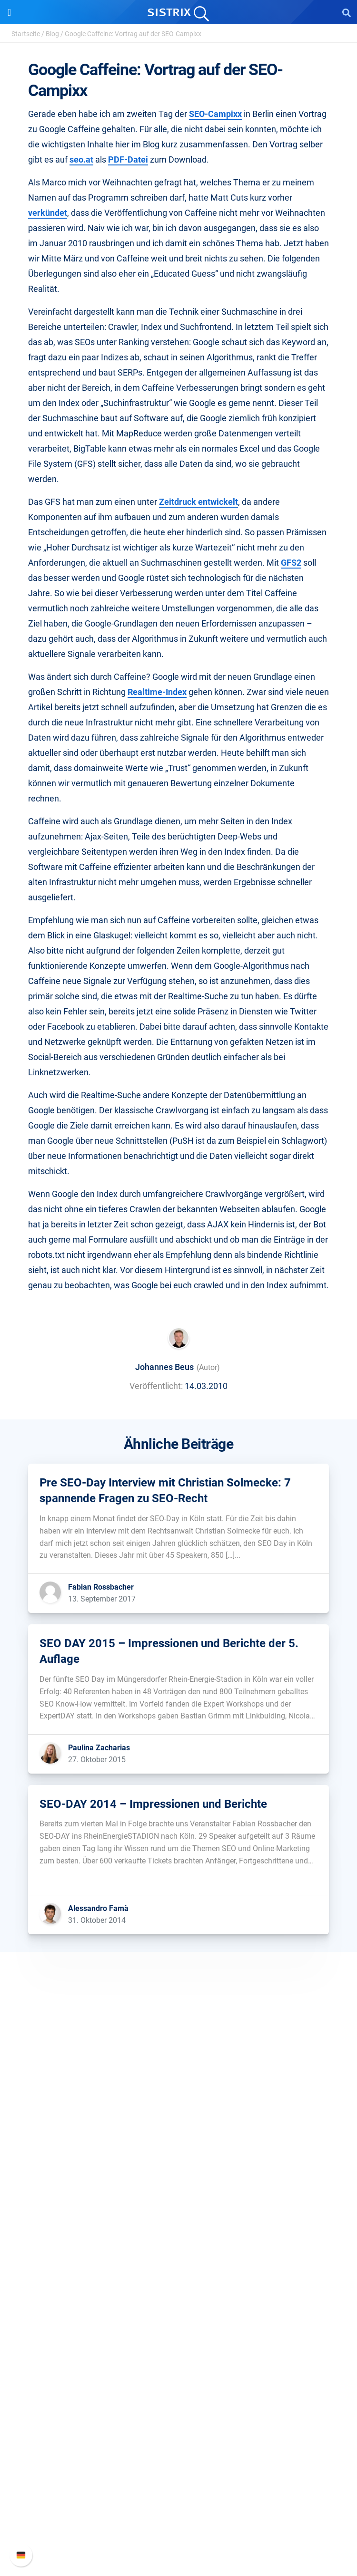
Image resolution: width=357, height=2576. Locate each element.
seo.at (81, 159)
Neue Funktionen (178, 2488)
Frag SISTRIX (178, 2318)
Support (178, 2455)
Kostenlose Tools (179, 2379)
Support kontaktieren (179, 2518)
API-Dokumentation (178, 2503)
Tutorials (178, 2394)
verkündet (47, 213)
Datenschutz (179, 2161)
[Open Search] (346, 12)
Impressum (179, 2176)
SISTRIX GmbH (178, 2098)
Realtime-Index (157, 692)
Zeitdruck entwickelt (198, 502)
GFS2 (291, 563)
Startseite (25, 34)
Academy (178, 2349)
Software (178, 2207)
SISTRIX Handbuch (179, 2473)
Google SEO (178, 2240)
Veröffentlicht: (156, 1386)
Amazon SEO (179, 2255)
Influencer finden (179, 2270)
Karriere (178, 2131)
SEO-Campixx (215, 114)
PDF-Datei (128, 159)
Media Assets (178, 2425)
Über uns (178, 2116)
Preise (179, 2224)
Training (178, 2333)
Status (178, 2533)
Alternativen (178, 2409)
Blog (52, 34)
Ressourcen (178, 2301)
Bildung (178, 2146)
